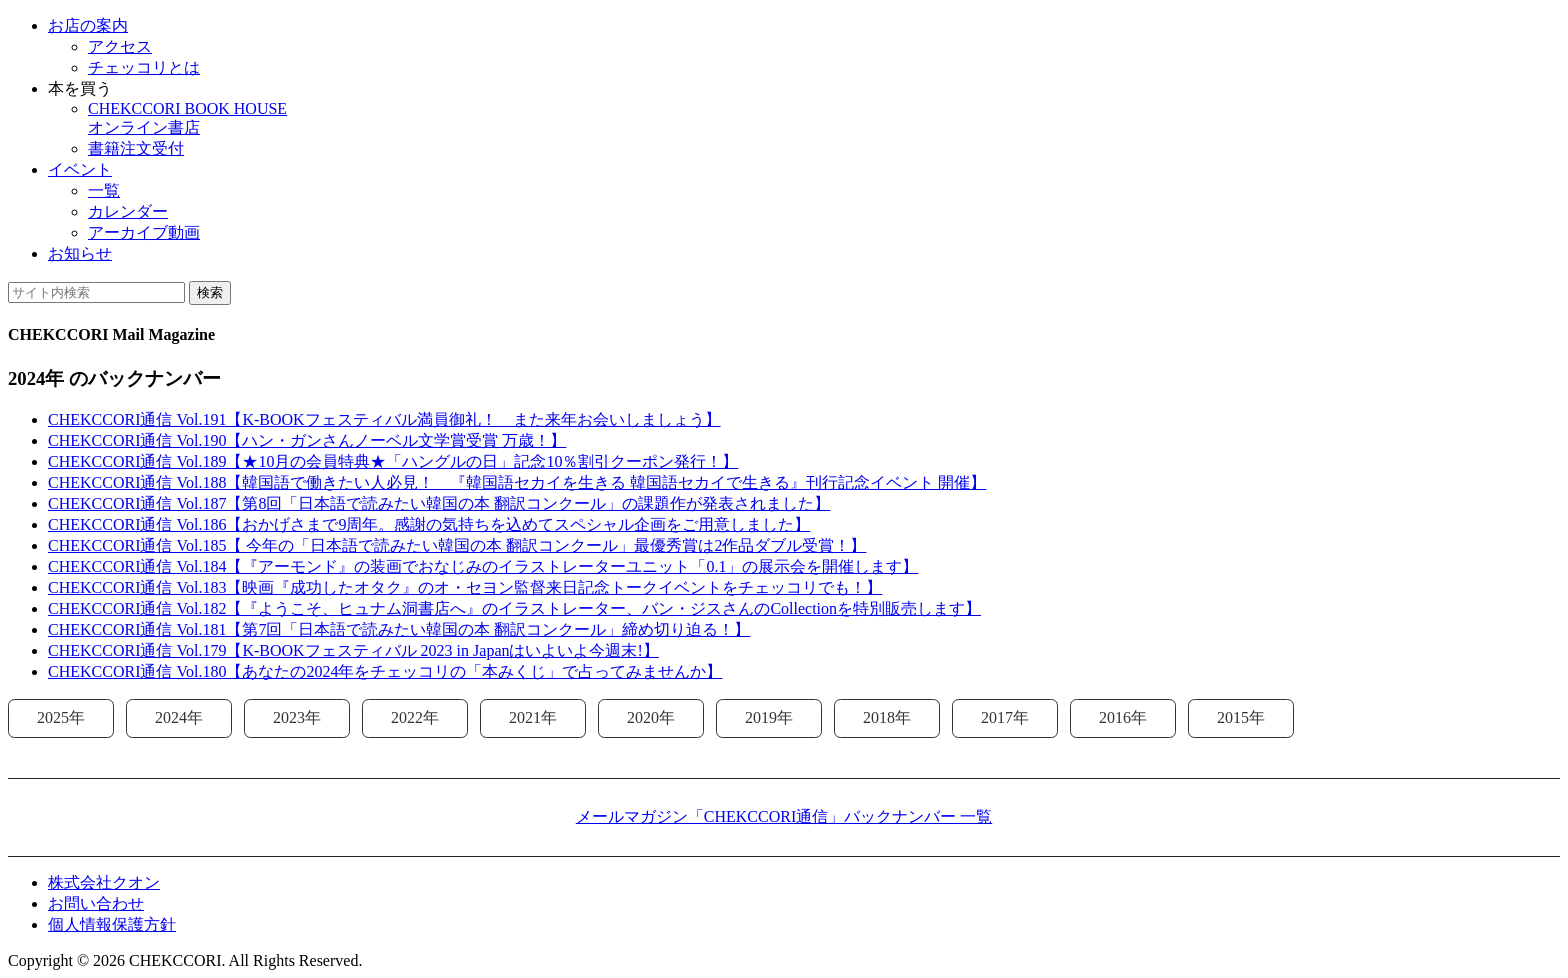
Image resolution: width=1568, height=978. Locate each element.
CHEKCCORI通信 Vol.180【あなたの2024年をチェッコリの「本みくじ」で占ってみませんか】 (385, 671)
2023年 (297, 717)
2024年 (179, 717)
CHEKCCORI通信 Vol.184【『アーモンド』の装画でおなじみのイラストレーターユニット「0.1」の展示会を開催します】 (483, 566)
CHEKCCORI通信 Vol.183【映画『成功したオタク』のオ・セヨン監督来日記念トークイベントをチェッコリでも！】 (465, 587)
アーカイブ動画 (144, 232)
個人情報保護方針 (112, 924)
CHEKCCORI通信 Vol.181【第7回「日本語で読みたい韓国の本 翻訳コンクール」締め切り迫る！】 (399, 629)
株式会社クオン (104, 882)
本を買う (80, 88)
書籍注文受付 (136, 148)
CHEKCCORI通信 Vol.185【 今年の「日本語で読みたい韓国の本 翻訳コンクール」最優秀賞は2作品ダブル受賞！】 (457, 545)
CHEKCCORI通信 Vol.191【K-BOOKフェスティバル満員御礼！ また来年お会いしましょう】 (384, 419)
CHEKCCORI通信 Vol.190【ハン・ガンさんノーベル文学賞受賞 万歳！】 (307, 440)
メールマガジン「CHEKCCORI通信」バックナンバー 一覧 (784, 816)
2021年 (533, 717)
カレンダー (128, 211)
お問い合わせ (96, 903)
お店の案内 (88, 25)
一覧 (104, 190)
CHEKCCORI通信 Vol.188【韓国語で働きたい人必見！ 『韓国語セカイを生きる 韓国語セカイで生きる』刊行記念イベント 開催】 (517, 482)
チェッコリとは (144, 67)
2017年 (1005, 717)
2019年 (769, 717)
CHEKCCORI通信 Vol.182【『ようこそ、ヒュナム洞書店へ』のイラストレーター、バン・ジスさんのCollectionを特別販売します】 (514, 608)
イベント (80, 169)
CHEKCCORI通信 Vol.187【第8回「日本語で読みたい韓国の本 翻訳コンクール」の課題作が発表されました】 (439, 503)
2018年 (887, 717)
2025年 (61, 717)
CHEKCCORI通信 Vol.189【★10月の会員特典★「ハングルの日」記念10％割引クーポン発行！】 (393, 461)
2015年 (1241, 717)
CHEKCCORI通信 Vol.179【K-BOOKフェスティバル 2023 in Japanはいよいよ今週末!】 (353, 650)
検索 (210, 292)
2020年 (651, 717)
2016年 (1123, 717)
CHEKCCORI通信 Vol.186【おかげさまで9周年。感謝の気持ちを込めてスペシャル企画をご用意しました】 (429, 524)
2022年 (415, 717)
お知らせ (80, 253)
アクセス (120, 46)
